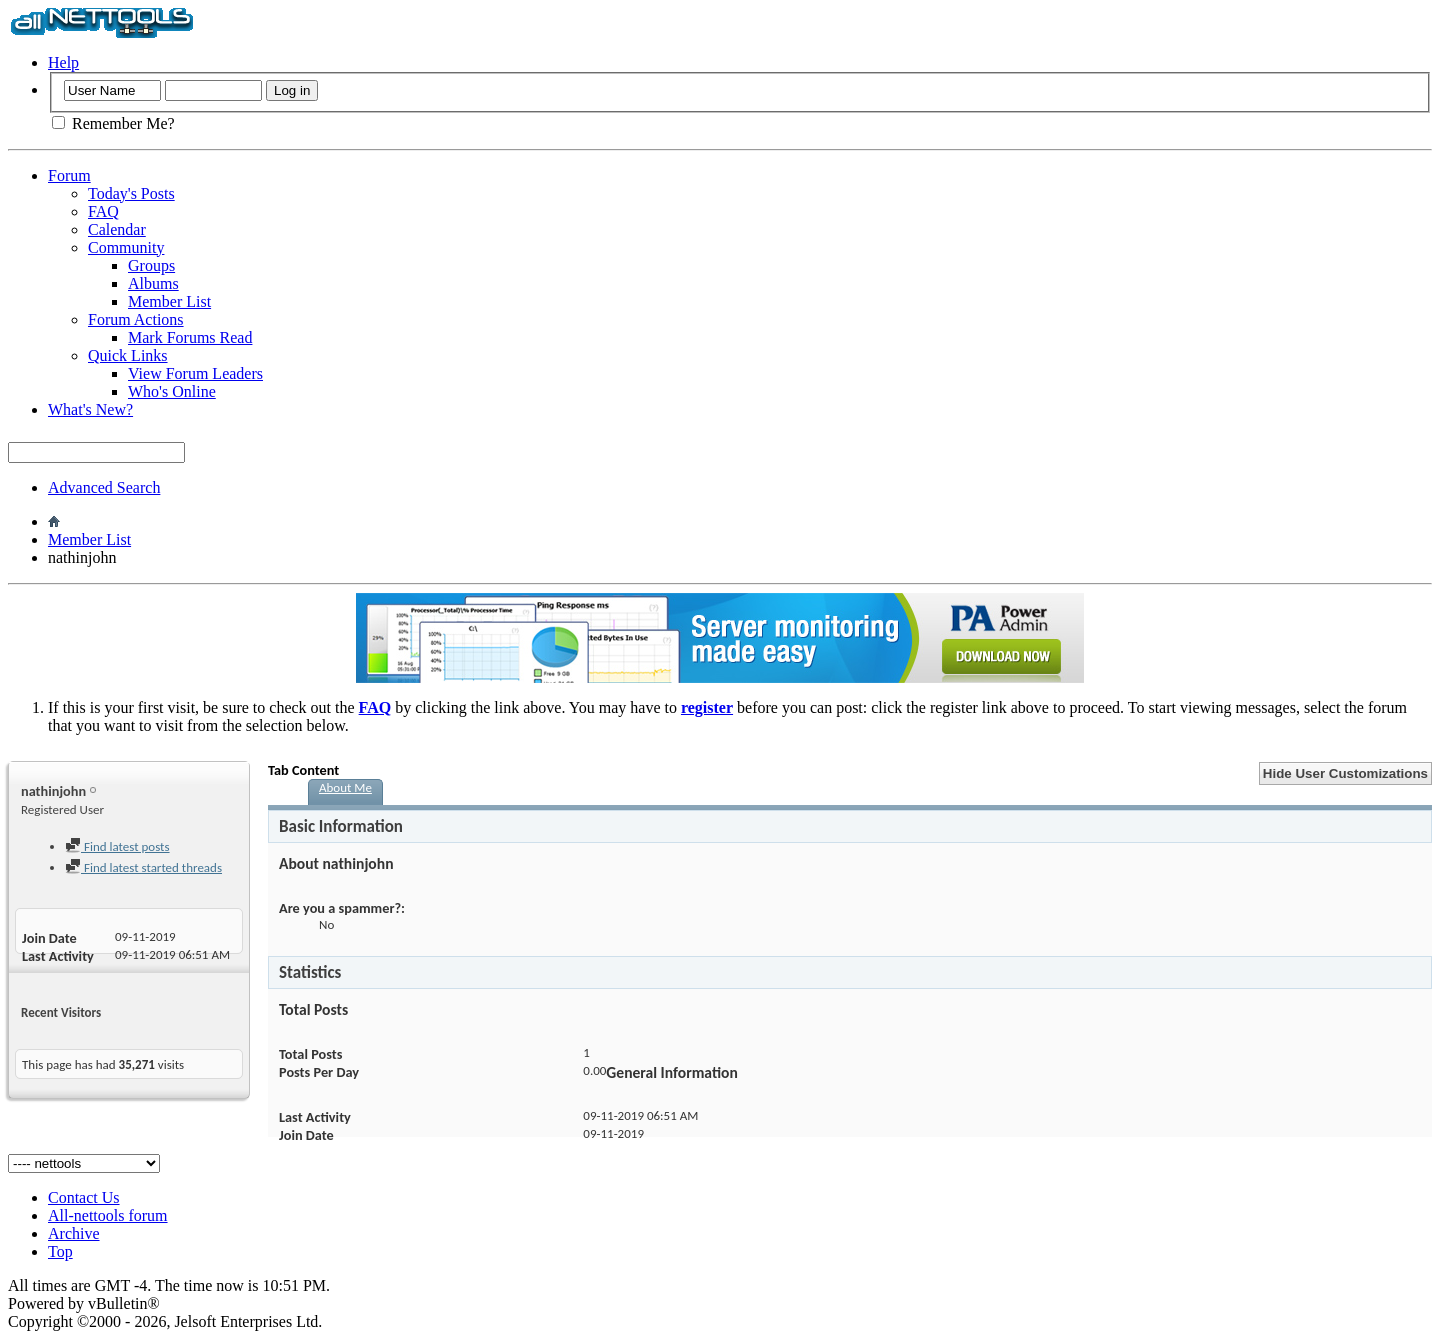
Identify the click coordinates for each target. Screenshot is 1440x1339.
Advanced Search (104, 487)
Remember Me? (113, 123)
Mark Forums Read (190, 337)
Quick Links (128, 355)
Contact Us (84, 1197)
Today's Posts (131, 193)
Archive (74, 1233)
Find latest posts (117, 846)
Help (63, 62)
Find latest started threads (143, 867)
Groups (151, 265)
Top (60, 1251)
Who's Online (172, 391)
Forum (69, 175)
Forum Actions (136, 319)
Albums (153, 283)
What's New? (90, 409)
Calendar (117, 229)
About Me (345, 787)
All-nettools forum (108, 1215)
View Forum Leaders (195, 373)
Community (126, 247)
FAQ (103, 211)
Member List (169, 301)
